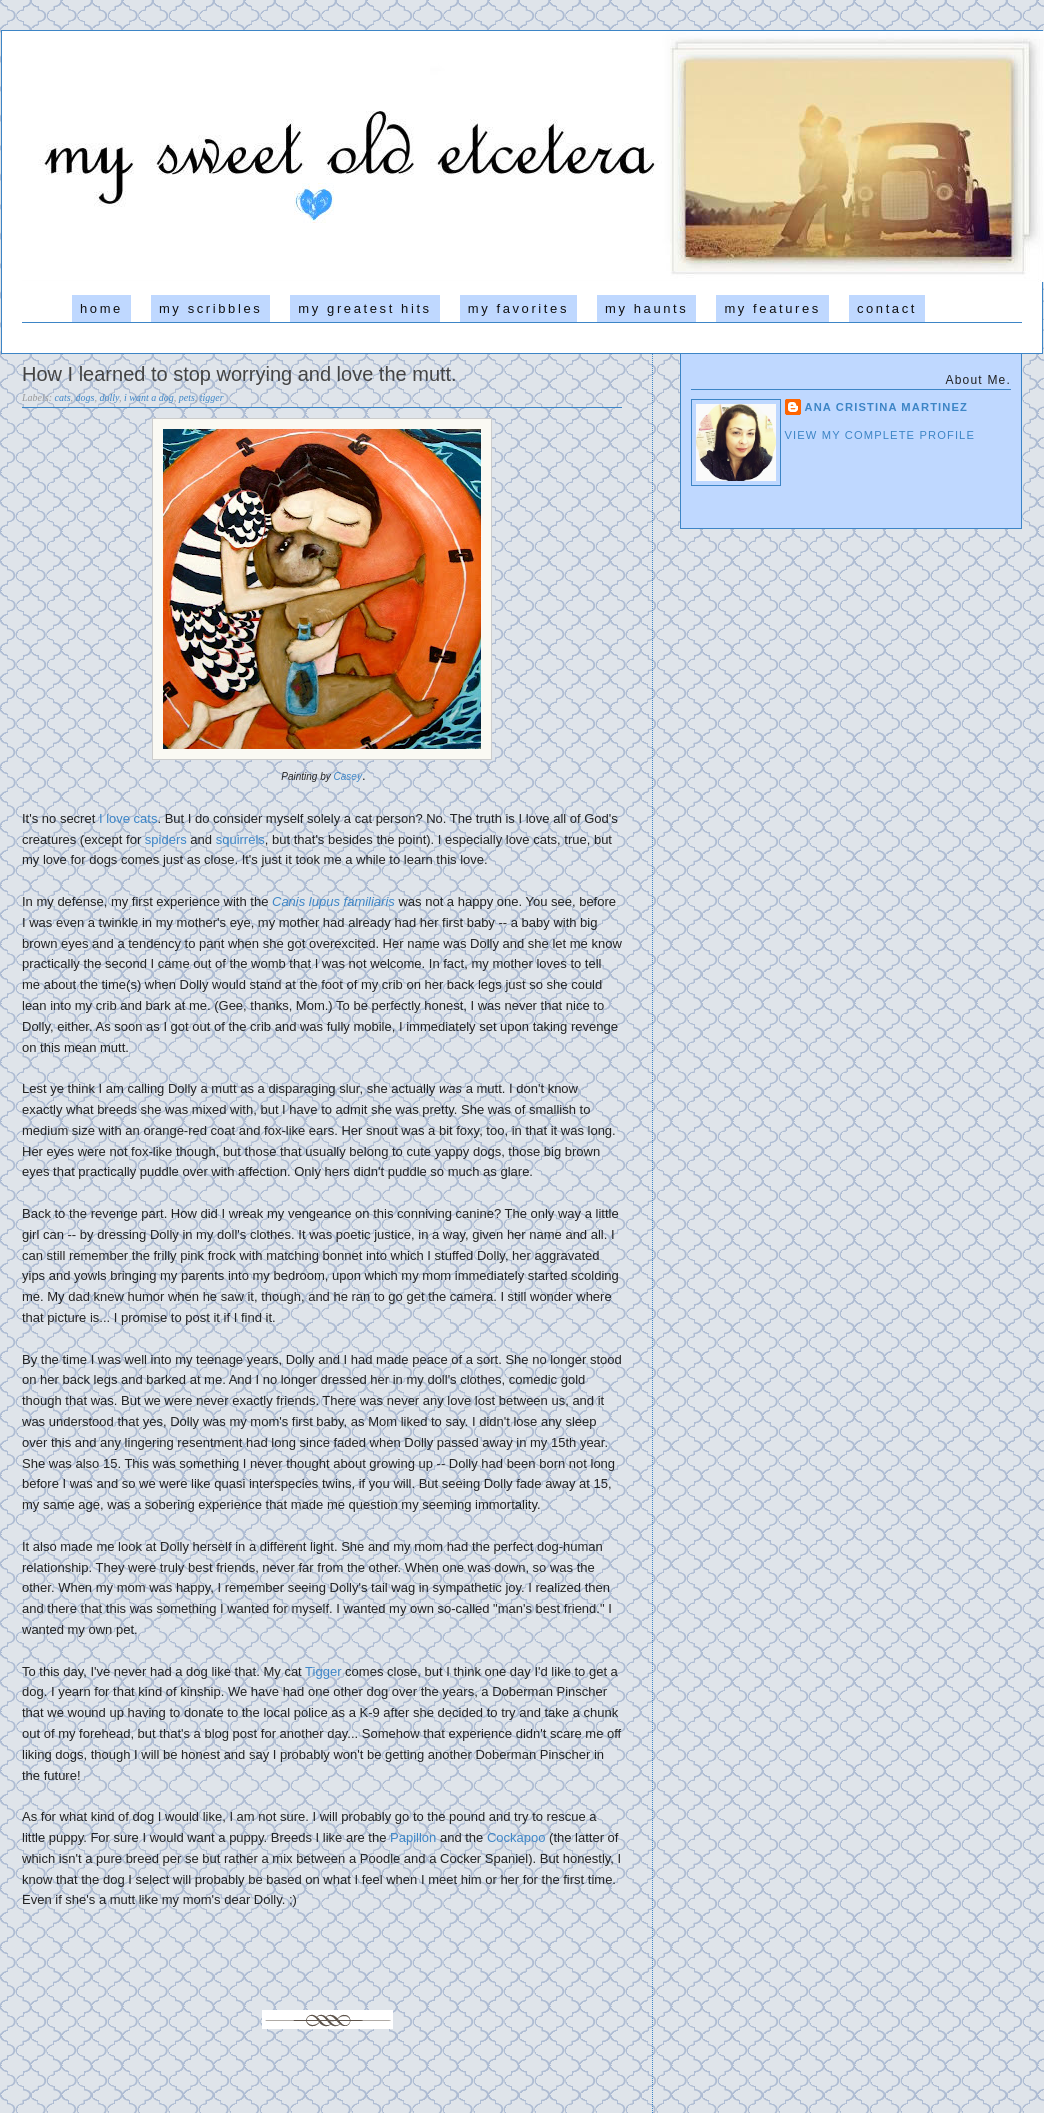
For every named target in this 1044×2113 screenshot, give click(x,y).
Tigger (323, 1671)
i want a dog (149, 397)
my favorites (518, 308)
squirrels (240, 839)
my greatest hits (364, 308)
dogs (85, 397)
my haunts (646, 308)
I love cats (128, 818)
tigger (212, 397)
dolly (109, 397)
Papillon (413, 1837)
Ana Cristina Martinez (887, 407)
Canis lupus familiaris (333, 901)
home (101, 308)
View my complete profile (880, 435)
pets (187, 397)
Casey (348, 776)
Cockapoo (516, 1837)
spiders (166, 839)
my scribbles (210, 308)
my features (772, 308)
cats (63, 397)
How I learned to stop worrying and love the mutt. (239, 374)
